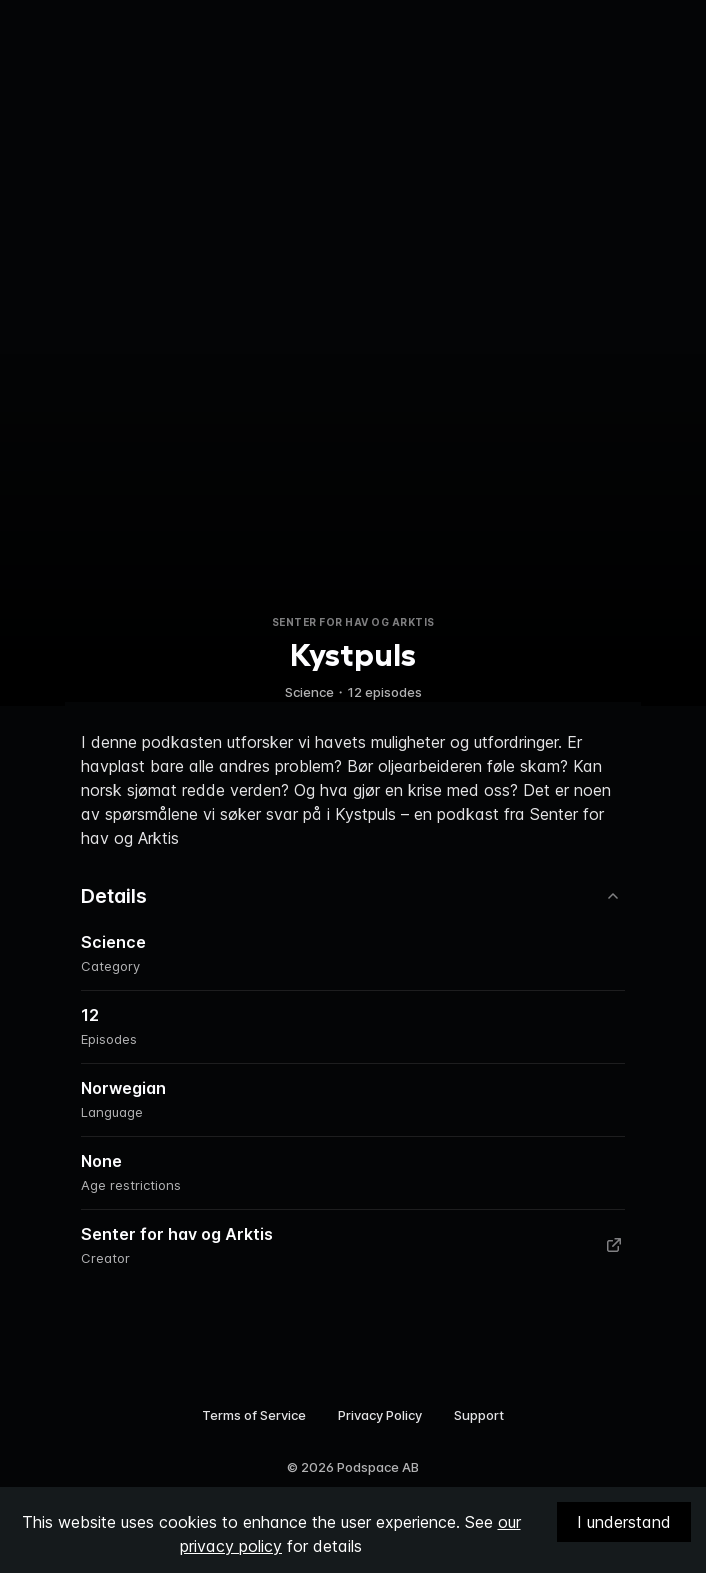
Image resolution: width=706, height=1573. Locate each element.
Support (479, 1415)
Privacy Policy (380, 1415)
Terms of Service (254, 1415)
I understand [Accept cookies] (624, 1522)
